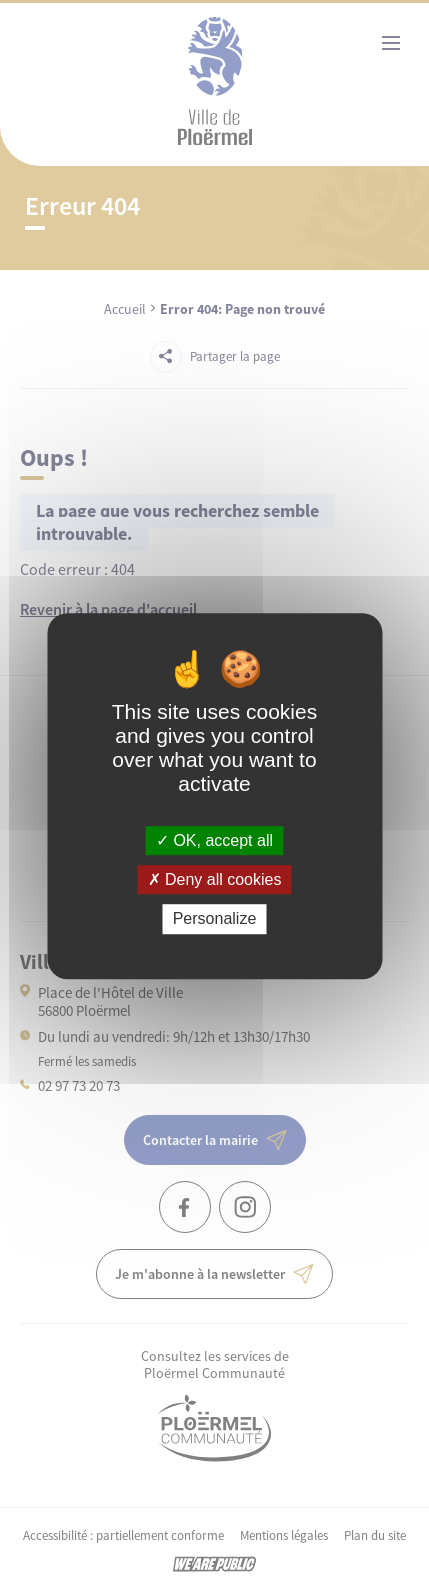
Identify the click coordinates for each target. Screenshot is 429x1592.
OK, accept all (214, 840)
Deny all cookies (215, 879)
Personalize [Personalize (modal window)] (215, 919)
